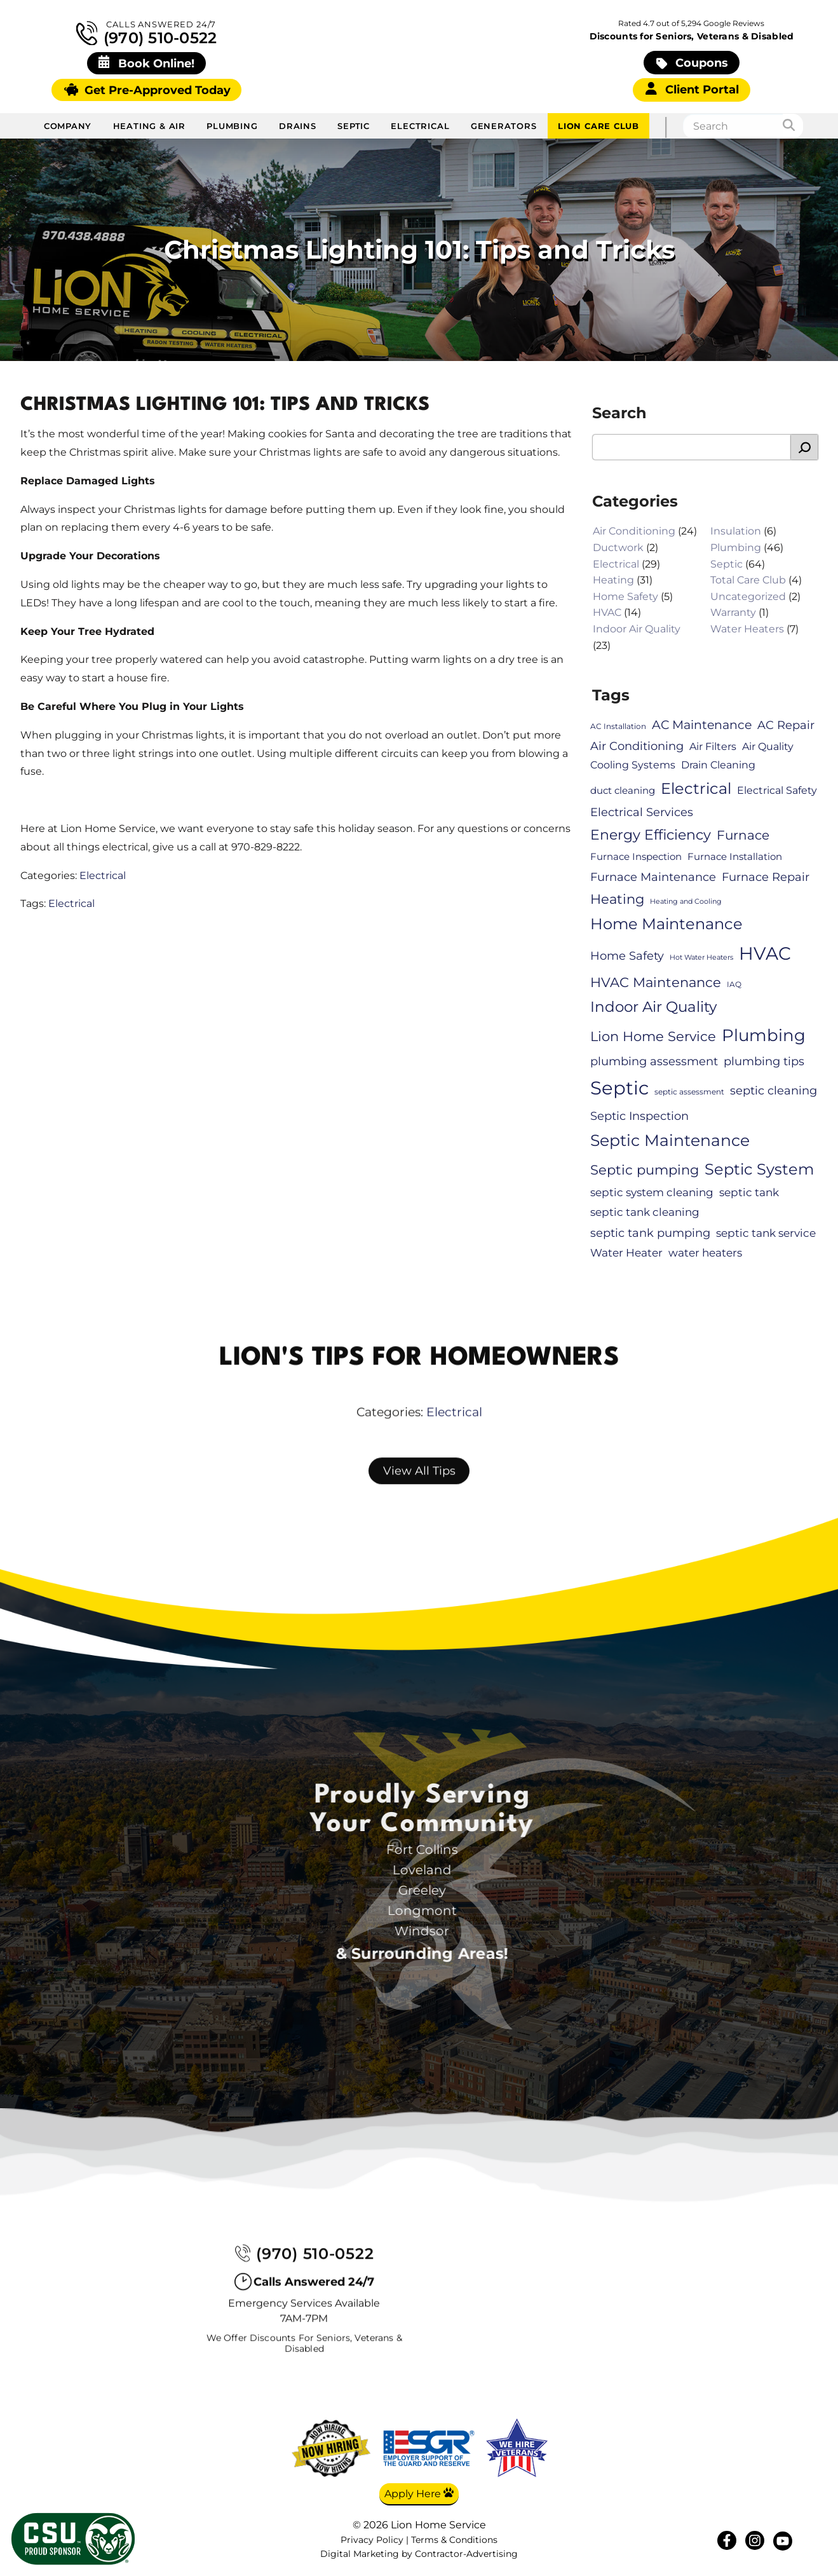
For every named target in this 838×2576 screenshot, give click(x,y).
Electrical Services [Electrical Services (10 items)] (641, 812)
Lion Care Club (598, 126)
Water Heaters (747, 629)
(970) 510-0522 (146, 33)
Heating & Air (149, 126)
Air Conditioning (634, 532)
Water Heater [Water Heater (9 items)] (626, 1252)
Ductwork (618, 548)
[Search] (793, 126)
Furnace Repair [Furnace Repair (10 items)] (765, 876)
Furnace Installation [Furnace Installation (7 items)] (734, 856)
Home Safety (625, 596)
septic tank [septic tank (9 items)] (749, 1192)
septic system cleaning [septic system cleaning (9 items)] (651, 1192)
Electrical (420, 126)
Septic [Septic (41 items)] (619, 1088)
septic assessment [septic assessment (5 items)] (689, 1091)
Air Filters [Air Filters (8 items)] (712, 747)
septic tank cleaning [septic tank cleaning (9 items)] (644, 1212)
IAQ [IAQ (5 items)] (734, 984)
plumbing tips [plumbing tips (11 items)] (764, 1061)
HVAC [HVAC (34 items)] (765, 953)
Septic (353, 126)
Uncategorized (748, 596)
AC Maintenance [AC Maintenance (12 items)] (702, 725)
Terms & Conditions (454, 2539)
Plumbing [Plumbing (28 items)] (764, 1035)
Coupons (692, 63)
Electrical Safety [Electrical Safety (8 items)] (777, 790)
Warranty (733, 613)
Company (67, 126)
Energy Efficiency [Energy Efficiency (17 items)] (650, 834)
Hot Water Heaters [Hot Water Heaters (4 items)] (701, 957)
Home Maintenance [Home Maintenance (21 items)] (666, 924)
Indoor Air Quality (636, 629)
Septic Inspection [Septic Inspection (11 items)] (639, 1115)
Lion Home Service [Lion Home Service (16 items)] (653, 1036)
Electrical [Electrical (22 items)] (696, 788)
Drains (297, 126)
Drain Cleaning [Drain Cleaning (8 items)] (718, 765)
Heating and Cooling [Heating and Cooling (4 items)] (686, 901)
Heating (613, 580)
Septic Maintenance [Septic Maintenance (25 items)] (670, 1140)
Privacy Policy (372, 2539)
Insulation (735, 532)
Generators (504, 126)
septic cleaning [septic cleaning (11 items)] (773, 1090)
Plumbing (231, 126)
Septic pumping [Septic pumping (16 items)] (644, 1169)
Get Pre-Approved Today (147, 90)
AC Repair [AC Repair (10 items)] (785, 725)
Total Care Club (748, 580)
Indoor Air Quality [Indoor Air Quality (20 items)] (653, 1007)
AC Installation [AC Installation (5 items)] (618, 726)
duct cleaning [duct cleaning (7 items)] (622, 790)
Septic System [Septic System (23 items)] (759, 1168)
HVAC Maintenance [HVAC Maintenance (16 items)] (655, 982)
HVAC (607, 613)
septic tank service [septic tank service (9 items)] (766, 1233)
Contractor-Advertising (466, 2554)
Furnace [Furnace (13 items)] (743, 835)
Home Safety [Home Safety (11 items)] (627, 955)
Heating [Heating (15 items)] (617, 899)
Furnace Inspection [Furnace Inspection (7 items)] (636, 856)
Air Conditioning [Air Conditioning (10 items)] (637, 746)
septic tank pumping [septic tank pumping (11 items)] (650, 1232)
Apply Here (419, 2493)
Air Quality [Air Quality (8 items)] (768, 747)
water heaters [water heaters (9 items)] (705, 1252)
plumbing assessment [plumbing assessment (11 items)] (654, 1061)
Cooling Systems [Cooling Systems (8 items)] (632, 765)
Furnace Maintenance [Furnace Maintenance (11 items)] (653, 876)
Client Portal (692, 89)
